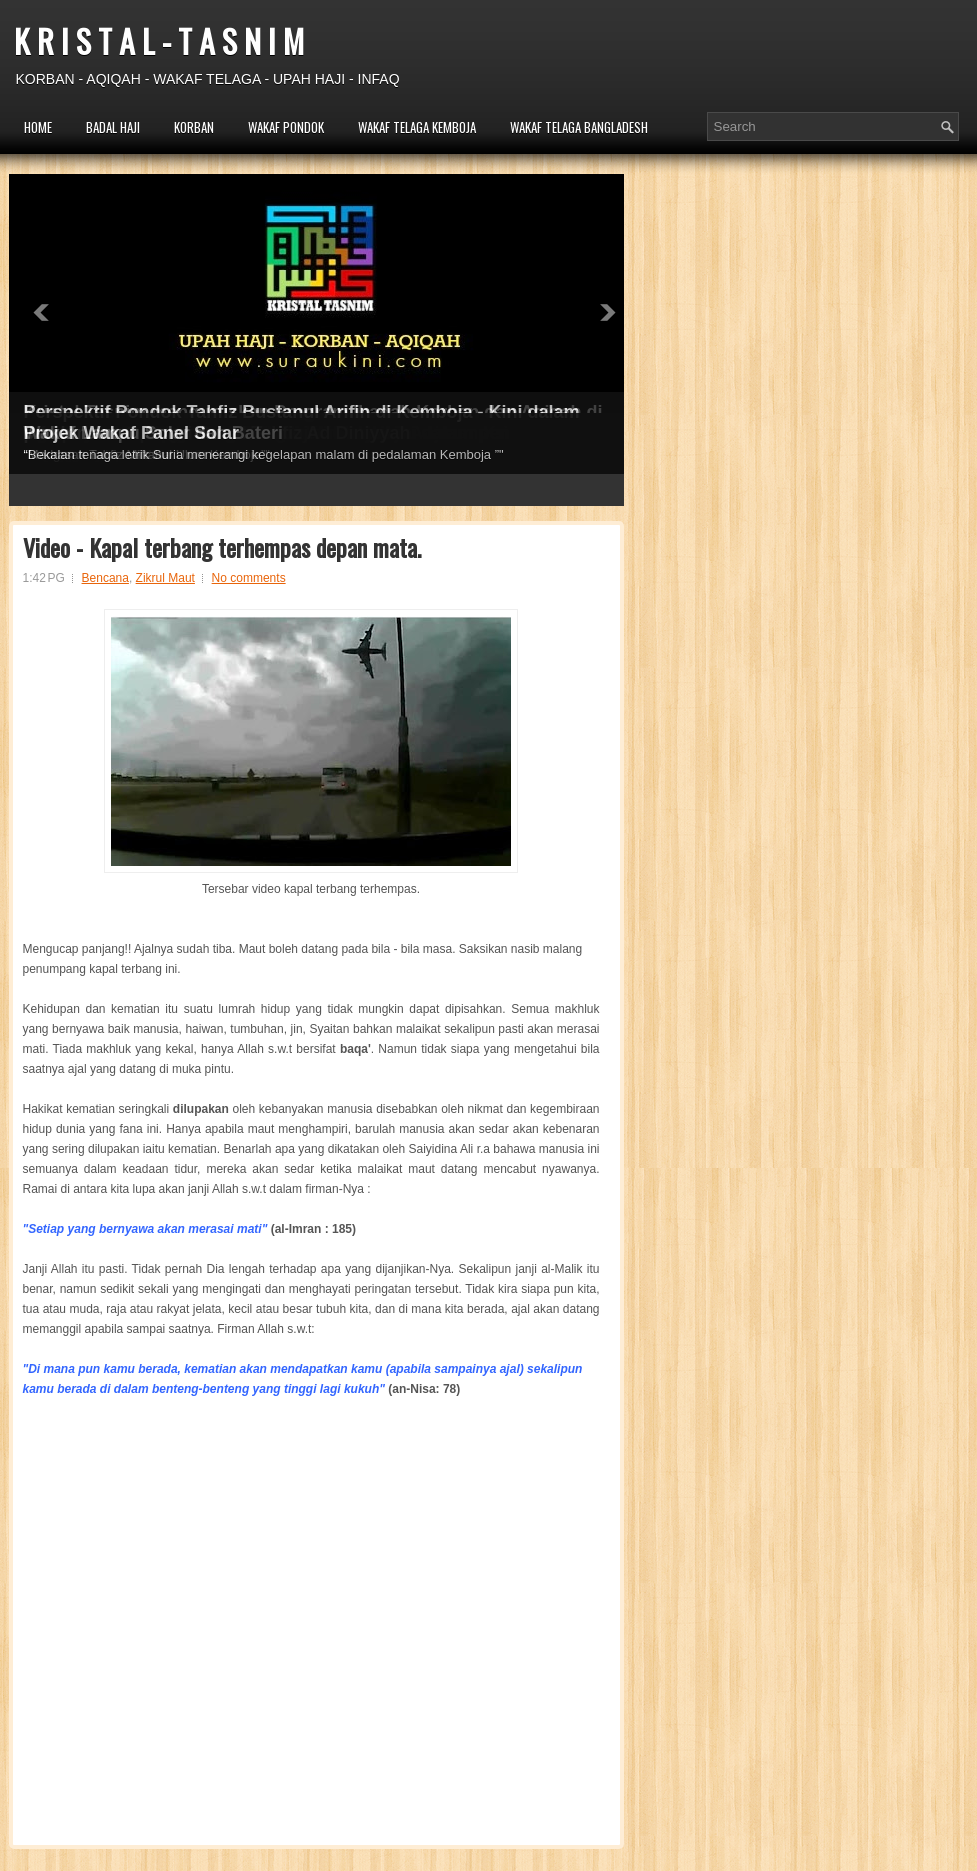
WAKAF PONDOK (286, 127)
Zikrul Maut (165, 578)
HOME (38, 127)
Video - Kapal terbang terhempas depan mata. (222, 547)
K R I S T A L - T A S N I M (159, 40)
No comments (249, 578)
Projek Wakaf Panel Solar (131, 433)
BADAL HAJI (113, 127)
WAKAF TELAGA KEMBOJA (417, 127)
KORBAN (194, 127)
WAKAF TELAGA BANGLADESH (579, 127)
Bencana (105, 578)
